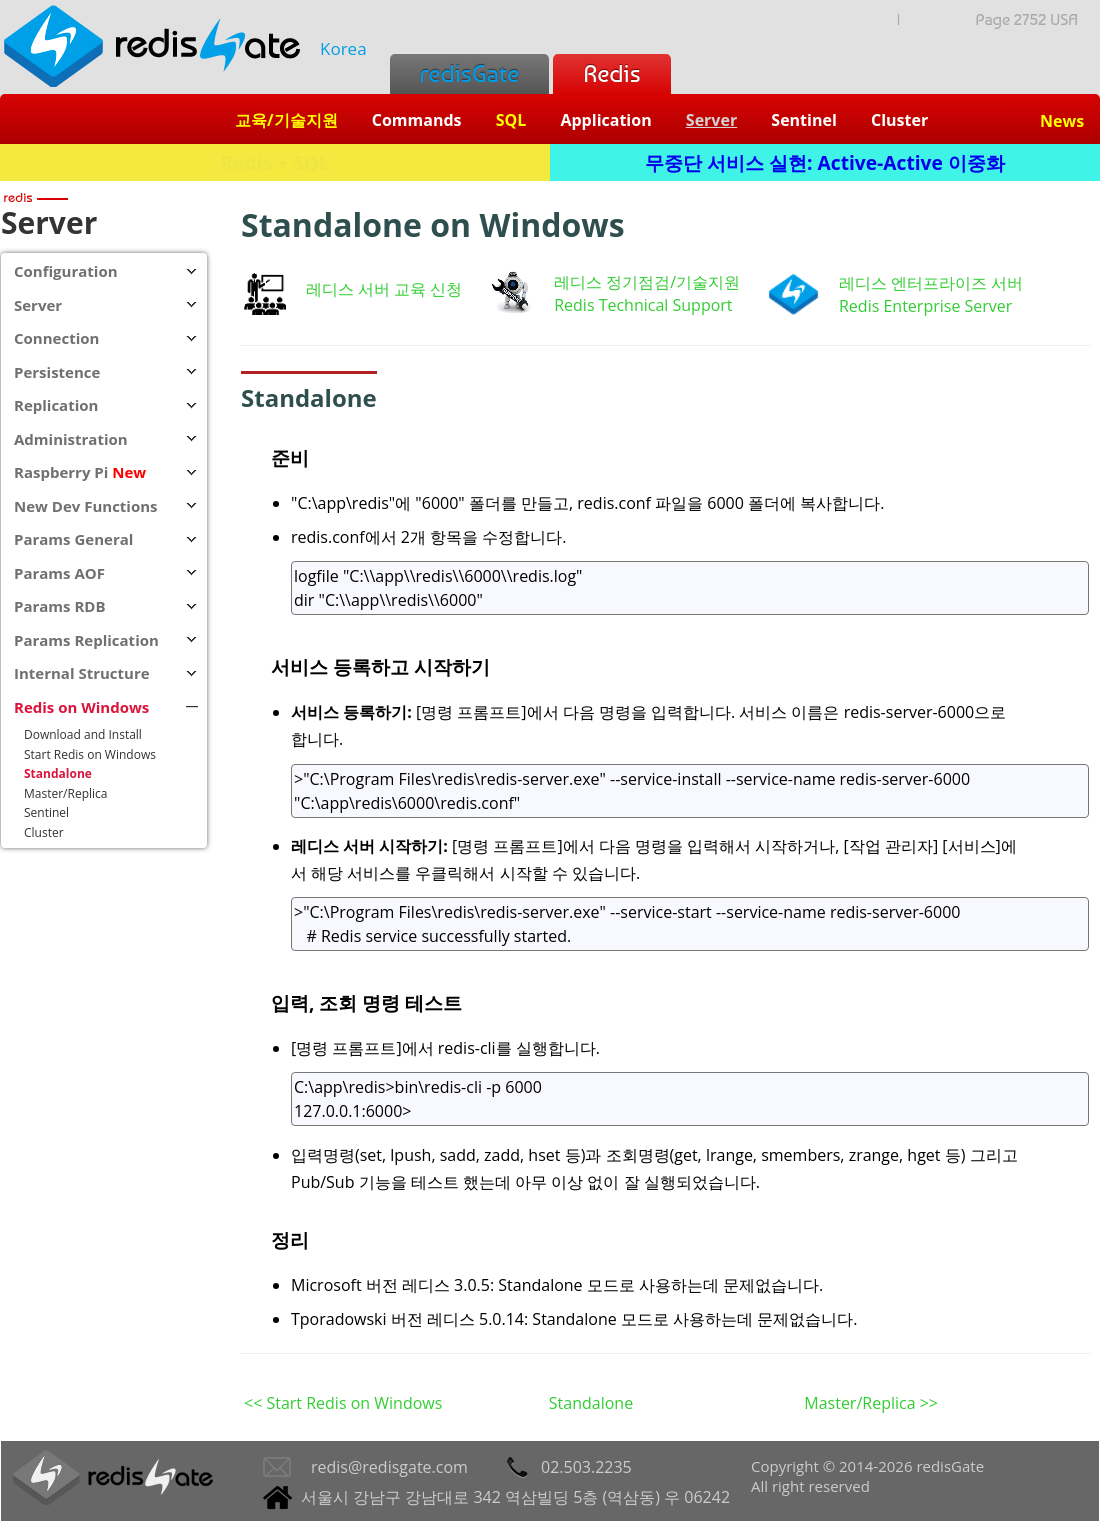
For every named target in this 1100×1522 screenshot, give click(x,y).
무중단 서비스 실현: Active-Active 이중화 (825, 162)
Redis (611, 73)
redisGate (469, 73)
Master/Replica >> (871, 1403)
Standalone (591, 1403)
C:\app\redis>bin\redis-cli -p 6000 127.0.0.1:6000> (690, 1099)
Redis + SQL (274, 162)
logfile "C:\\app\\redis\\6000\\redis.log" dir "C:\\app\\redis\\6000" (690, 588)
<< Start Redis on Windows (343, 1403)
